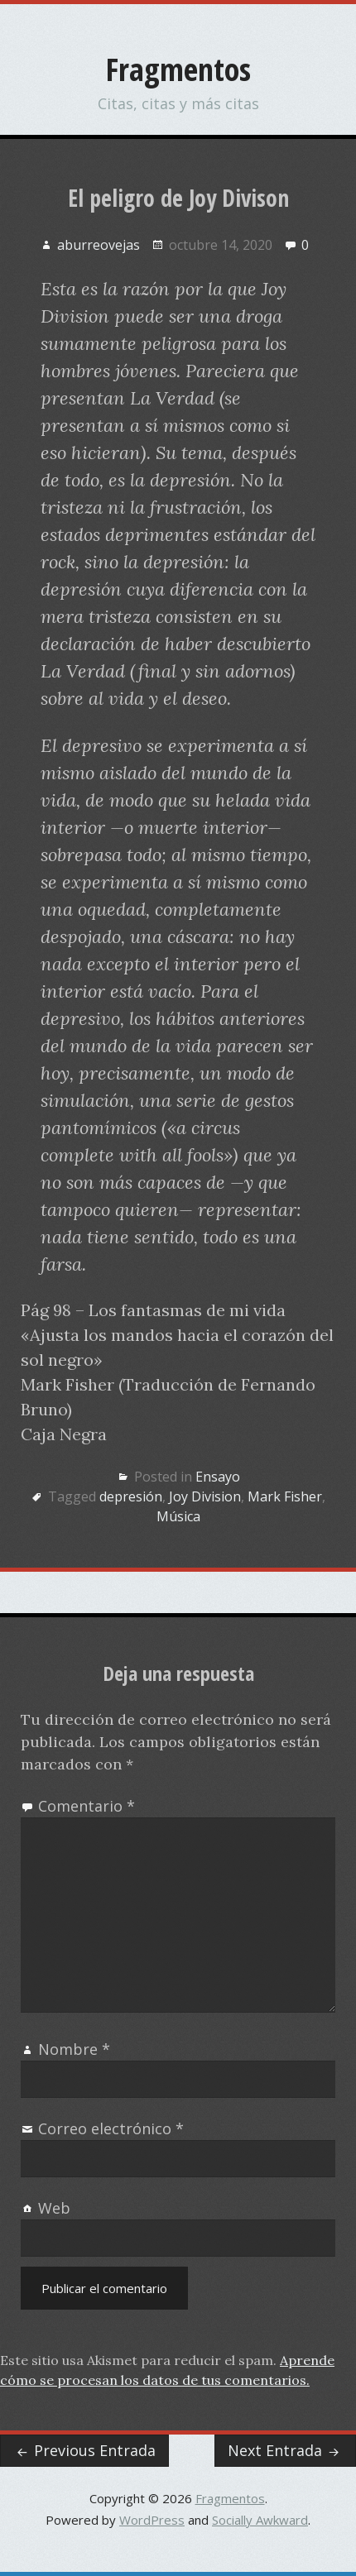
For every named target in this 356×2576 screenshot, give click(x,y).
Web (54, 2208)
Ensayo (217, 1477)
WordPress (152, 2519)
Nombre (74, 2049)
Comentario (86, 1806)
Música (178, 1516)
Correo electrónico (111, 2128)
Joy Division (205, 1496)
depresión (130, 1496)
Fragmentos (178, 68)
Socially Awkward (260, 2519)
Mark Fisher (285, 1496)
